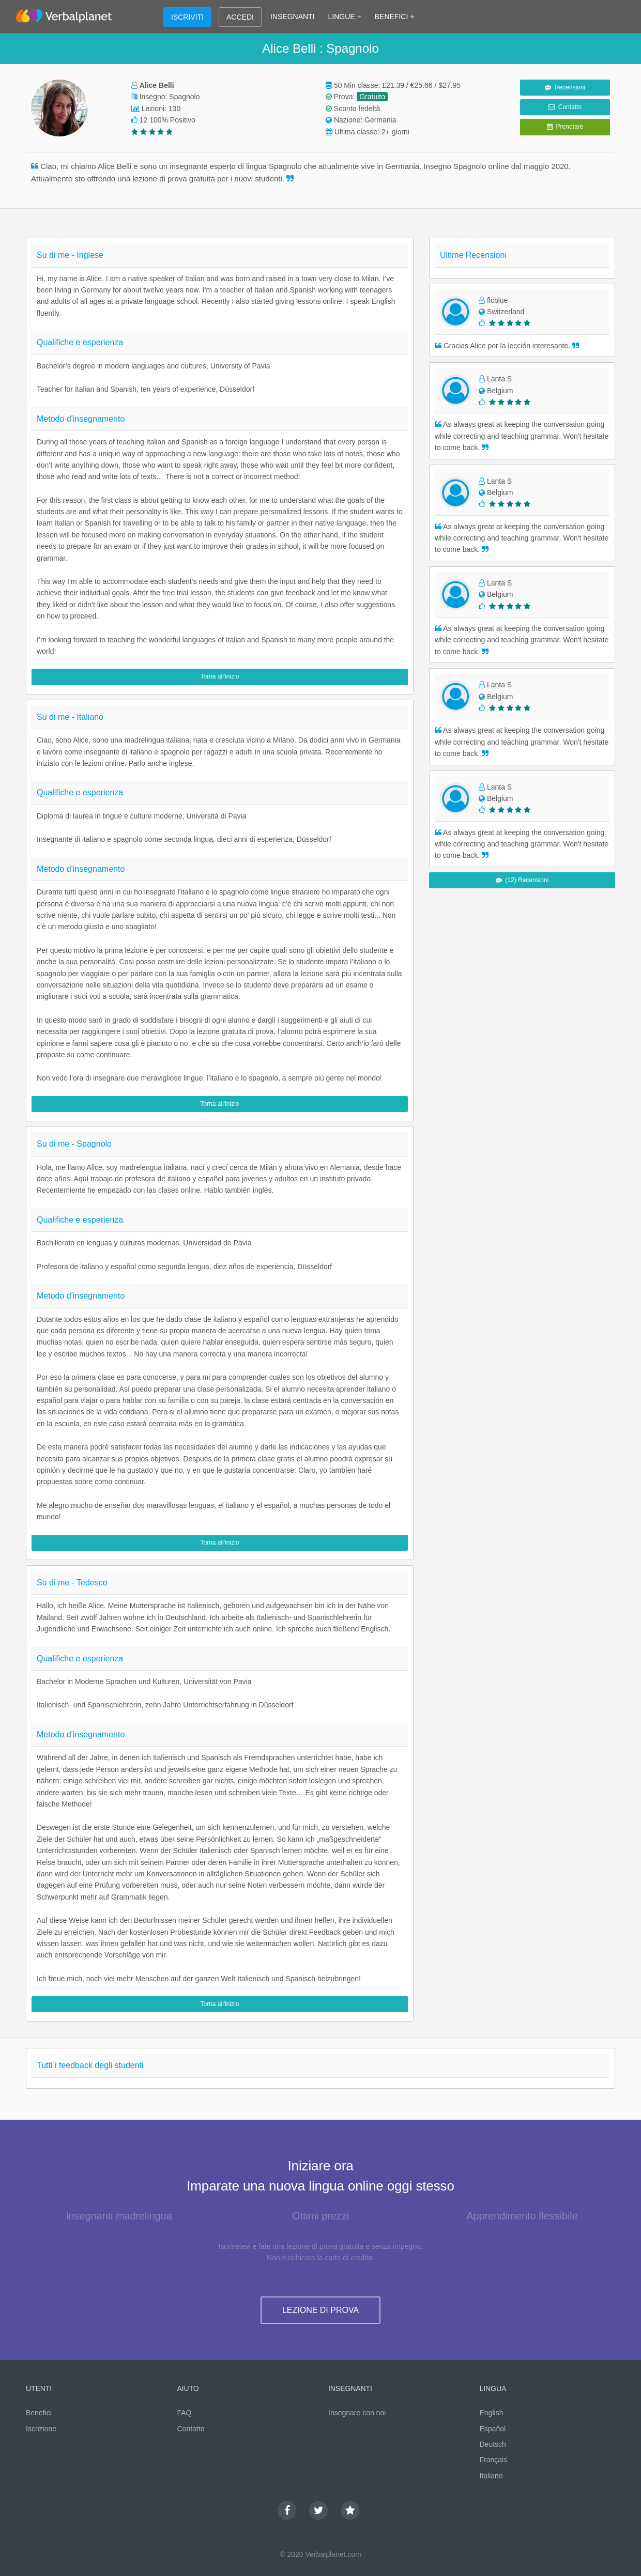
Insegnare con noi (357, 2413)
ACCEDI (240, 17)
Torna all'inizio (220, 676)
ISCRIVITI (187, 17)
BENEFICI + (395, 16)
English (491, 2413)
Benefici (39, 2413)
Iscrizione (41, 2429)
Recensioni (565, 87)
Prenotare (565, 126)
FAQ (184, 2413)
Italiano (491, 2476)
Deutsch (493, 2444)
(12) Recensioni (522, 880)
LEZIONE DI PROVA (320, 2310)
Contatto (565, 107)
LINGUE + (344, 16)
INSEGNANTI (292, 16)
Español (493, 2429)
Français (494, 2460)
